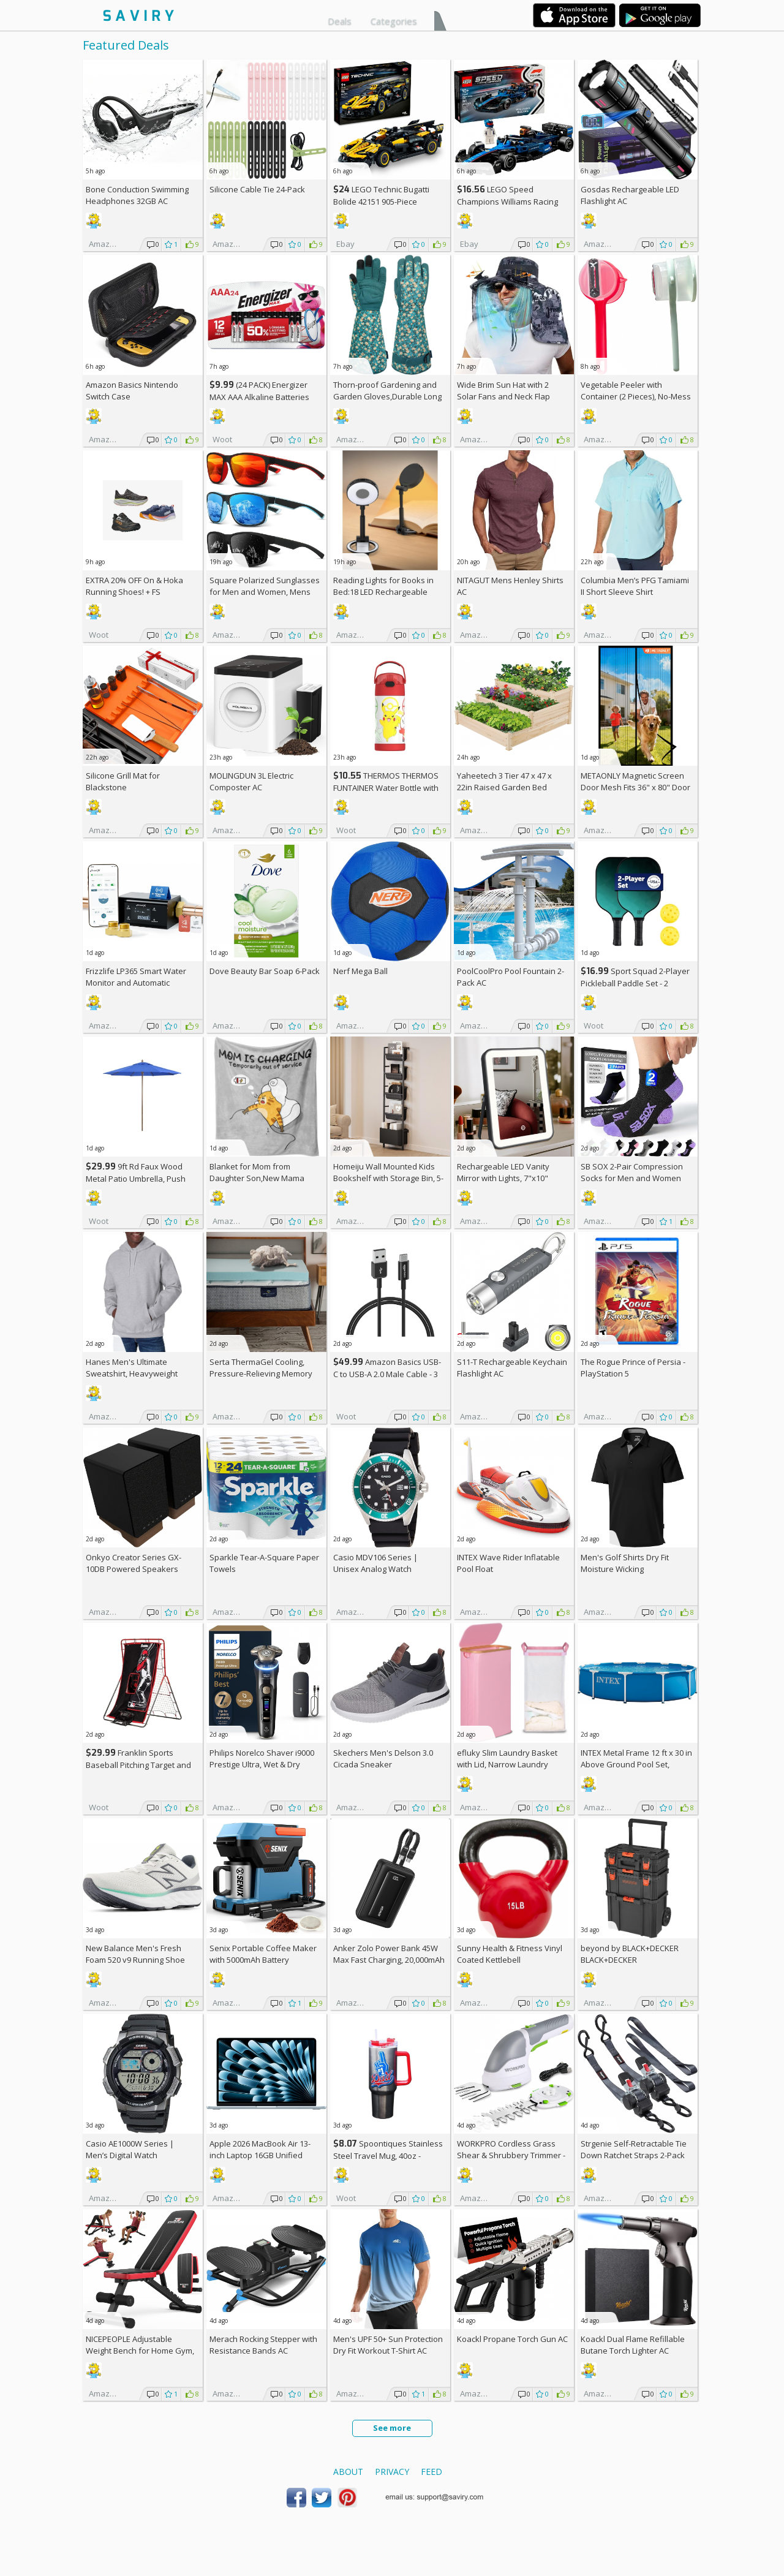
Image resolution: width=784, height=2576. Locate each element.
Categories (394, 21)
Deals (340, 21)
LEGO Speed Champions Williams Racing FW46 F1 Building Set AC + (507, 201)
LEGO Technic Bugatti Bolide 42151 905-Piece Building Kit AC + (381, 201)
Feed (431, 2471)
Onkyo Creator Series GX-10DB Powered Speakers (133, 1563)
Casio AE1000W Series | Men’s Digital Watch (130, 2149)
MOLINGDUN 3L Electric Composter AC (251, 781)
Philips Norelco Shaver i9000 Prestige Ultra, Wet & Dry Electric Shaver (261, 1764)
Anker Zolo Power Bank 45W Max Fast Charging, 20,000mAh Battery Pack (389, 1960)
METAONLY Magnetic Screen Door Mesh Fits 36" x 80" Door (635, 781)
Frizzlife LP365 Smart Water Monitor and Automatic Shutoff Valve (136, 982)
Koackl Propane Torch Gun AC (512, 2338)
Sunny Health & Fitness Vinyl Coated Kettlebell (509, 1954)
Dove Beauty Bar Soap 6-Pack (264, 970)
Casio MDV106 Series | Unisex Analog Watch (375, 1563)
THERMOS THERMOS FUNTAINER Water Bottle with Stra (386, 787)
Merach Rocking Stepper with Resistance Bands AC (263, 2344)
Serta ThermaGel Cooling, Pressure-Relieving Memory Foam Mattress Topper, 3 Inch (263, 1373)
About (348, 2471)
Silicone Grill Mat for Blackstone (123, 781)
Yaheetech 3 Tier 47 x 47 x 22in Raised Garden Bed (504, 781)
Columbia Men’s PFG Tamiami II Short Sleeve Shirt (635, 586)
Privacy (392, 2471)
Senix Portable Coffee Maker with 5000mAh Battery (263, 1954)
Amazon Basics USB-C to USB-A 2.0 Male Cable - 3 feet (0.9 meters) (387, 1373)
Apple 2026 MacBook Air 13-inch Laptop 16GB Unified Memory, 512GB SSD (260, 2155)
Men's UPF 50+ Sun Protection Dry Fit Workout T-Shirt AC (388, 2344)
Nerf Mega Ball (360, 970)
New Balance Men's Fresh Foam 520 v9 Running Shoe (135, 1954)
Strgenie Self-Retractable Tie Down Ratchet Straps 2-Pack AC (634, 2155)
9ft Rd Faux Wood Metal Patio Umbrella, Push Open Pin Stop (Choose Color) (140, 1178)
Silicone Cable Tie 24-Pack (257, 189)
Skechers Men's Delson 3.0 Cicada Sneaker (383, 1758)
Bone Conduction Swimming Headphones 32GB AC (137, 195)
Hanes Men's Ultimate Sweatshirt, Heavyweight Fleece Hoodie (132, 1373)
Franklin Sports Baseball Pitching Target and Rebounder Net (138, 1764)
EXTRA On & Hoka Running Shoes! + (134, 586)
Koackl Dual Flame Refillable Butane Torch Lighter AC (633, 2344)
